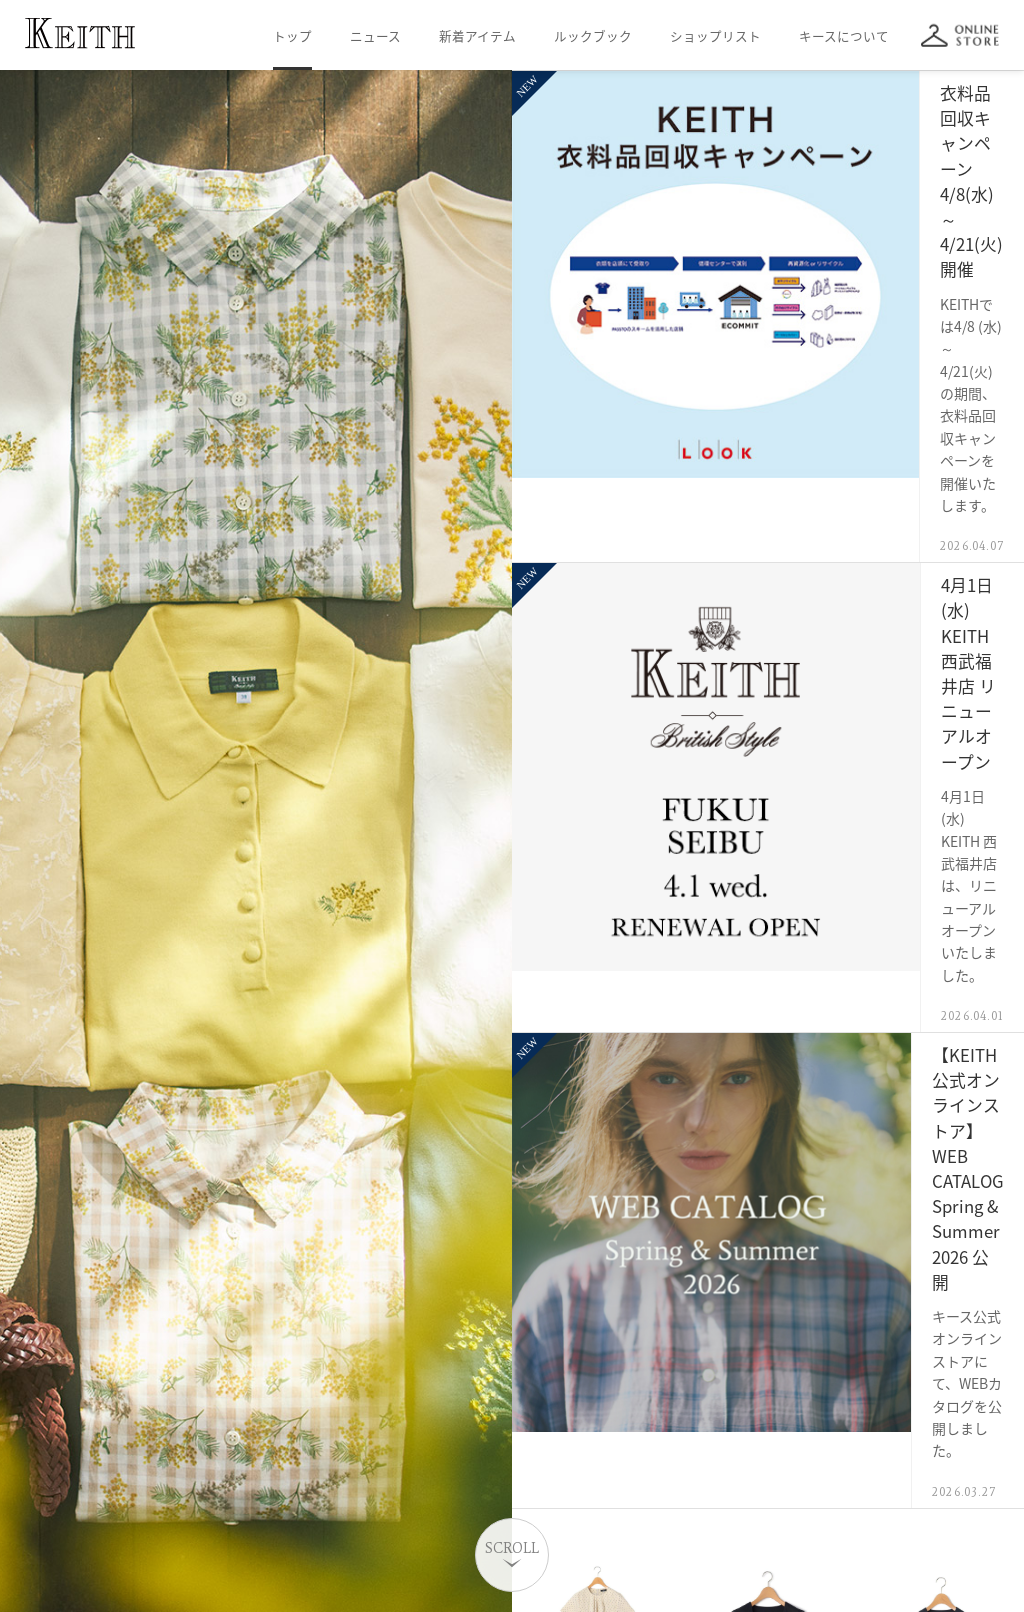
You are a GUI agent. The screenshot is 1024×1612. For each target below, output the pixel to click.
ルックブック (593, 35)
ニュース (375, 35)
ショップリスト (715, 35)
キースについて (844, 35)
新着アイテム (477, 35)
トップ (292, 35)
